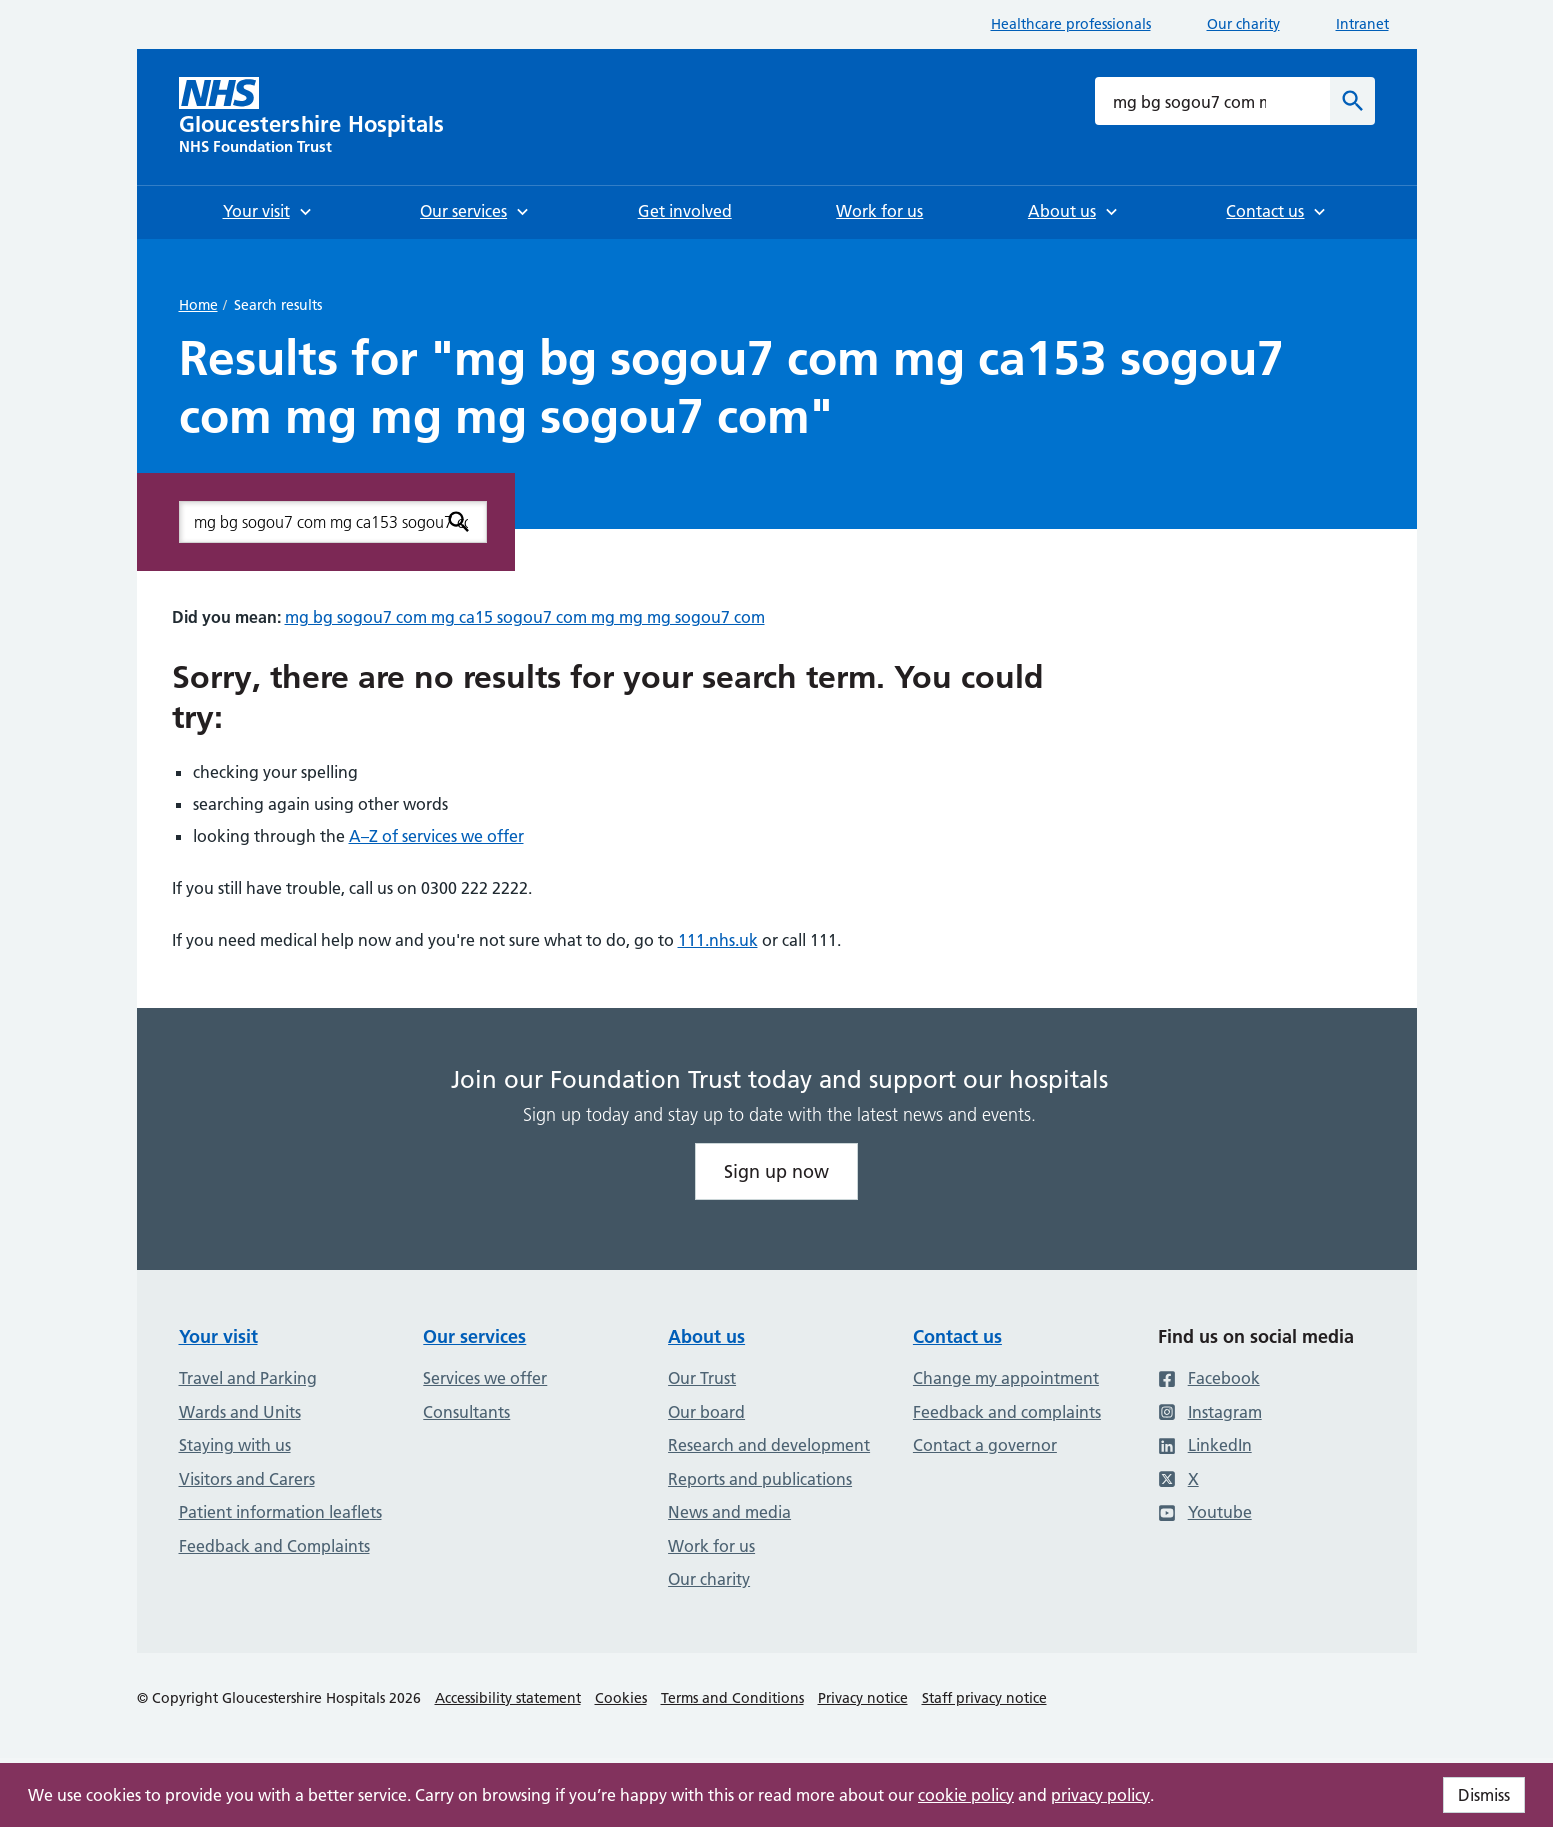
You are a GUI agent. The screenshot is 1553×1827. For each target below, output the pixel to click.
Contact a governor (985, 1445)
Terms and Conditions (732, 1698)
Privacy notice (863, 1698)
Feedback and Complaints (274, 1546)
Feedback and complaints (1007, 1412)
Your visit (218, 1336)
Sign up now (776, 1171)
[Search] (1352, 101)
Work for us (711, 1546)
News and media (729, 1512)
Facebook (1209, 1378)
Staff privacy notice (984, 1698)
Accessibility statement (508, 1698)
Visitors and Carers (247, 1479)
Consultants (466, 1412)
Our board (706, 1412)
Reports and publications (760, 1479)
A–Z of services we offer (436, 836)
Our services (474, 1336)
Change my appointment (1006, 1378)
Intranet (1362, 24)
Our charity (1243, 24)
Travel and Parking (248, 1378)
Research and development (769, 1445)
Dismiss (1484, 1795)
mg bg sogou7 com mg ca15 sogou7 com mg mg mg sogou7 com (525, 617)
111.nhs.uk (718, 940)
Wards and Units (240, 1412)
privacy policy (1100, 1795)
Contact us (957, 1336)
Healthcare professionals (1071, 24)
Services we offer (485, 1378)
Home (198, 305)
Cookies (621, 1698)
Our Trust (702, 1378)
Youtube (1205, 1512)
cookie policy (966, 1795)
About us (706, 1336)
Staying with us (235, 1445)
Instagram (1210, 1412)
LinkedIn (1205, 1445)
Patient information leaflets (280, 1512)
